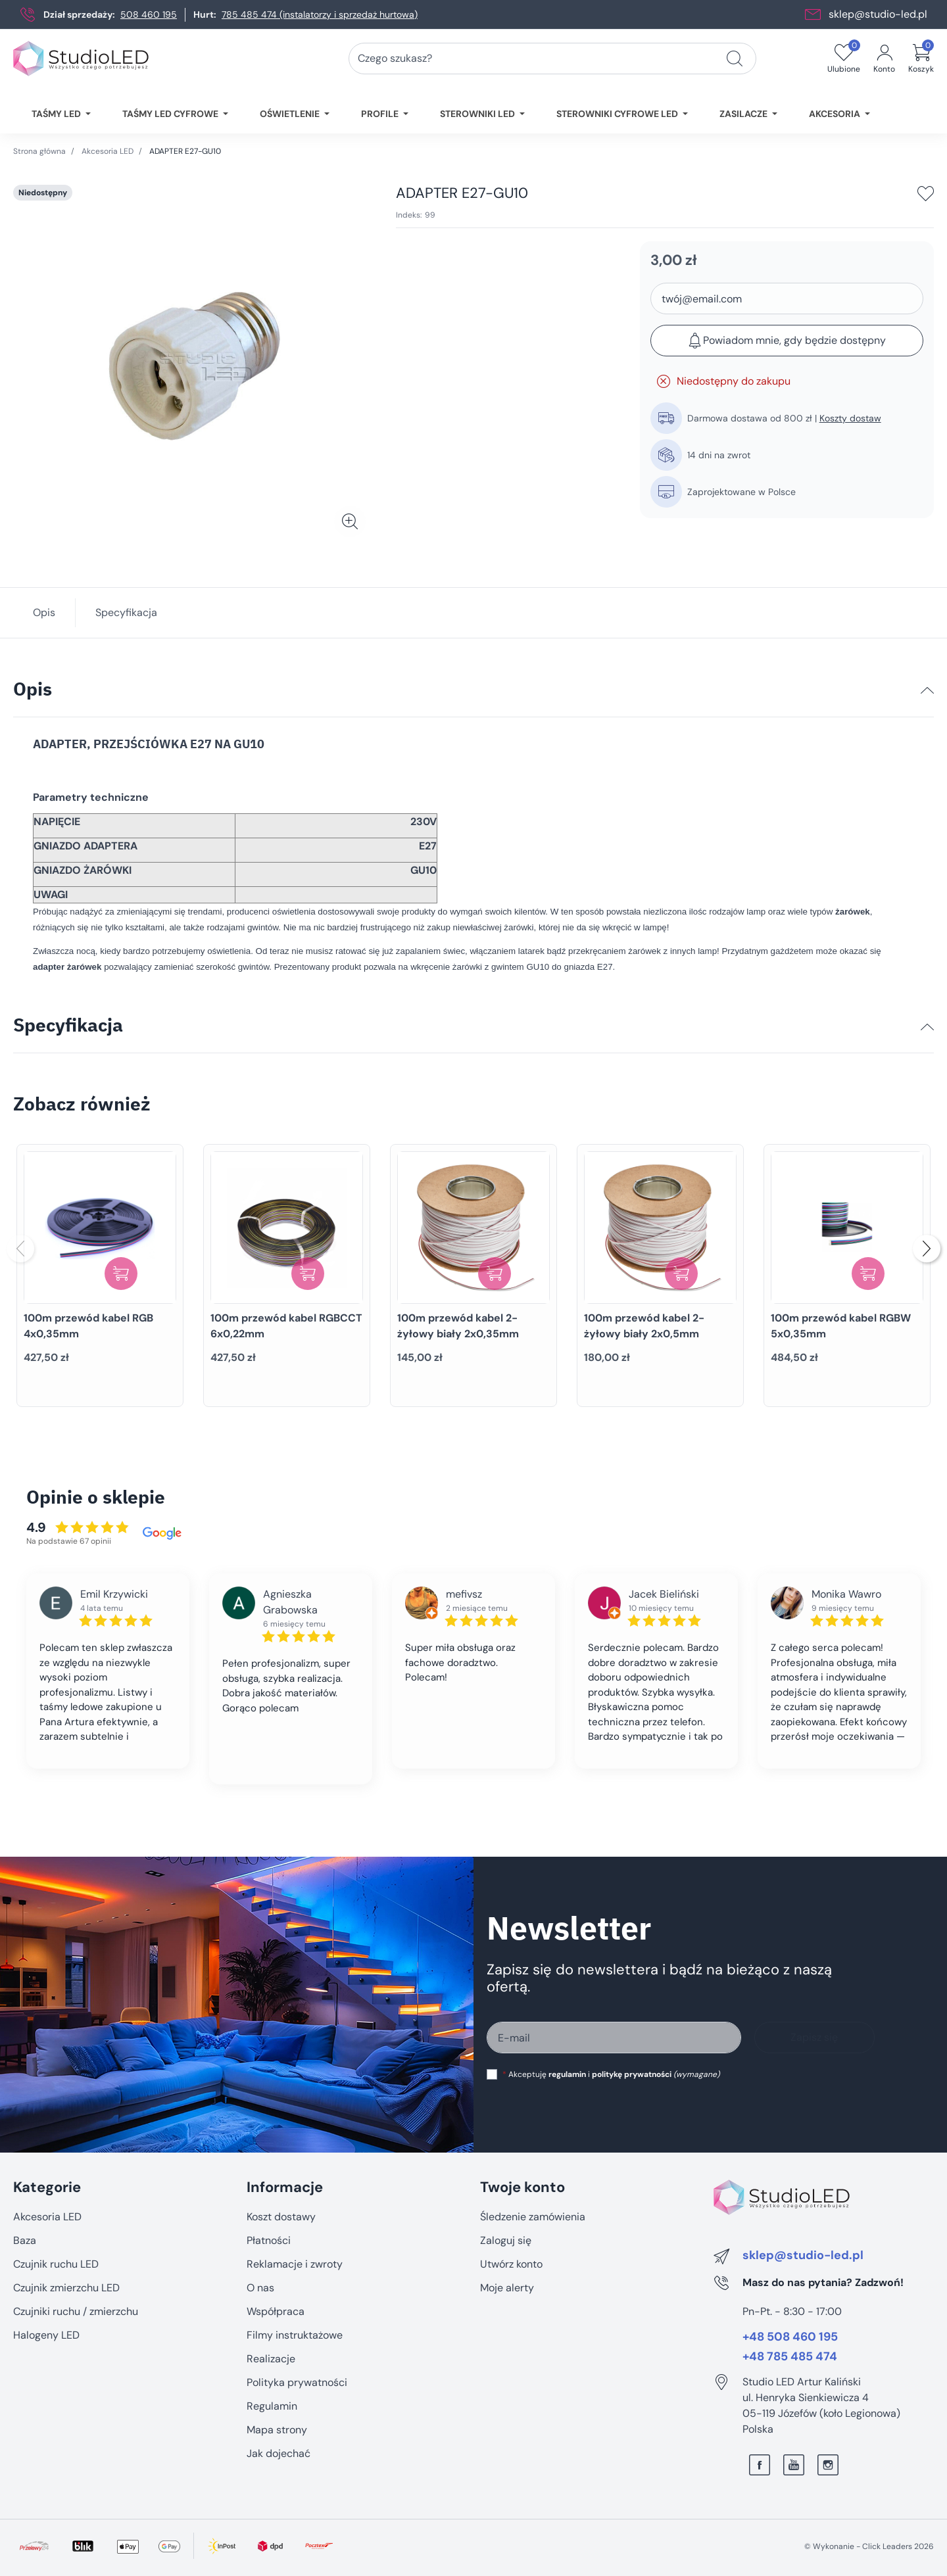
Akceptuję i (610, 2074)
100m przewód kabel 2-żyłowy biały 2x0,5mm (644, 1326)
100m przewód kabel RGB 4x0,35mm (88, 1326)
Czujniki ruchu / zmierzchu (75, 2311)
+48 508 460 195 (790, 2337)
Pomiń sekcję (44, 2159)
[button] (921, 58)
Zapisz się (814, 2037)
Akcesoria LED (108, 151)
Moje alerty (507, 2288)
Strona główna (39, 151)
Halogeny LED (46, 2335)
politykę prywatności (631, 2074)
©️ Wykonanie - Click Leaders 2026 (869, 2546)
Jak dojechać (278, 2453)
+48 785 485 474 (789, 2357)
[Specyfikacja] (927, 1027)
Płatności (269, 2240)
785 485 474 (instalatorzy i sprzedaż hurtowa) (320, 14)
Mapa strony (277, 2430)
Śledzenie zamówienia (532, 2217)
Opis (44, 612)
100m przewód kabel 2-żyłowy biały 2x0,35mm (458, 1326)
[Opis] (927, 690)
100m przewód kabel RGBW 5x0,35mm (841, 1326)
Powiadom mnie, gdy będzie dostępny (786, 340)
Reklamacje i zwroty (295, 2264)
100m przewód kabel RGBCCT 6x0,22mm (286, 1326)
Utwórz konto (511, 2264)
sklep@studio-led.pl (878, 14)
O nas (260, 2288)
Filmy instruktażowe (295, 2335)
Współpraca (275, 2311)
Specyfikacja (126, 612)
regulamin (567, 2074)
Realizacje (271, 2359)
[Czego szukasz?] (734, 58)
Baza (24, 2240)
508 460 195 (148, 14)
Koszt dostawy (281, 2217)
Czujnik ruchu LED (56, 2264)
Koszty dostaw (850, 418)
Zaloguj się (505, 2240)
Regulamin (272, 2406)
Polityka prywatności (297, 2382)
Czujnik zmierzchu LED (66, 2288)
